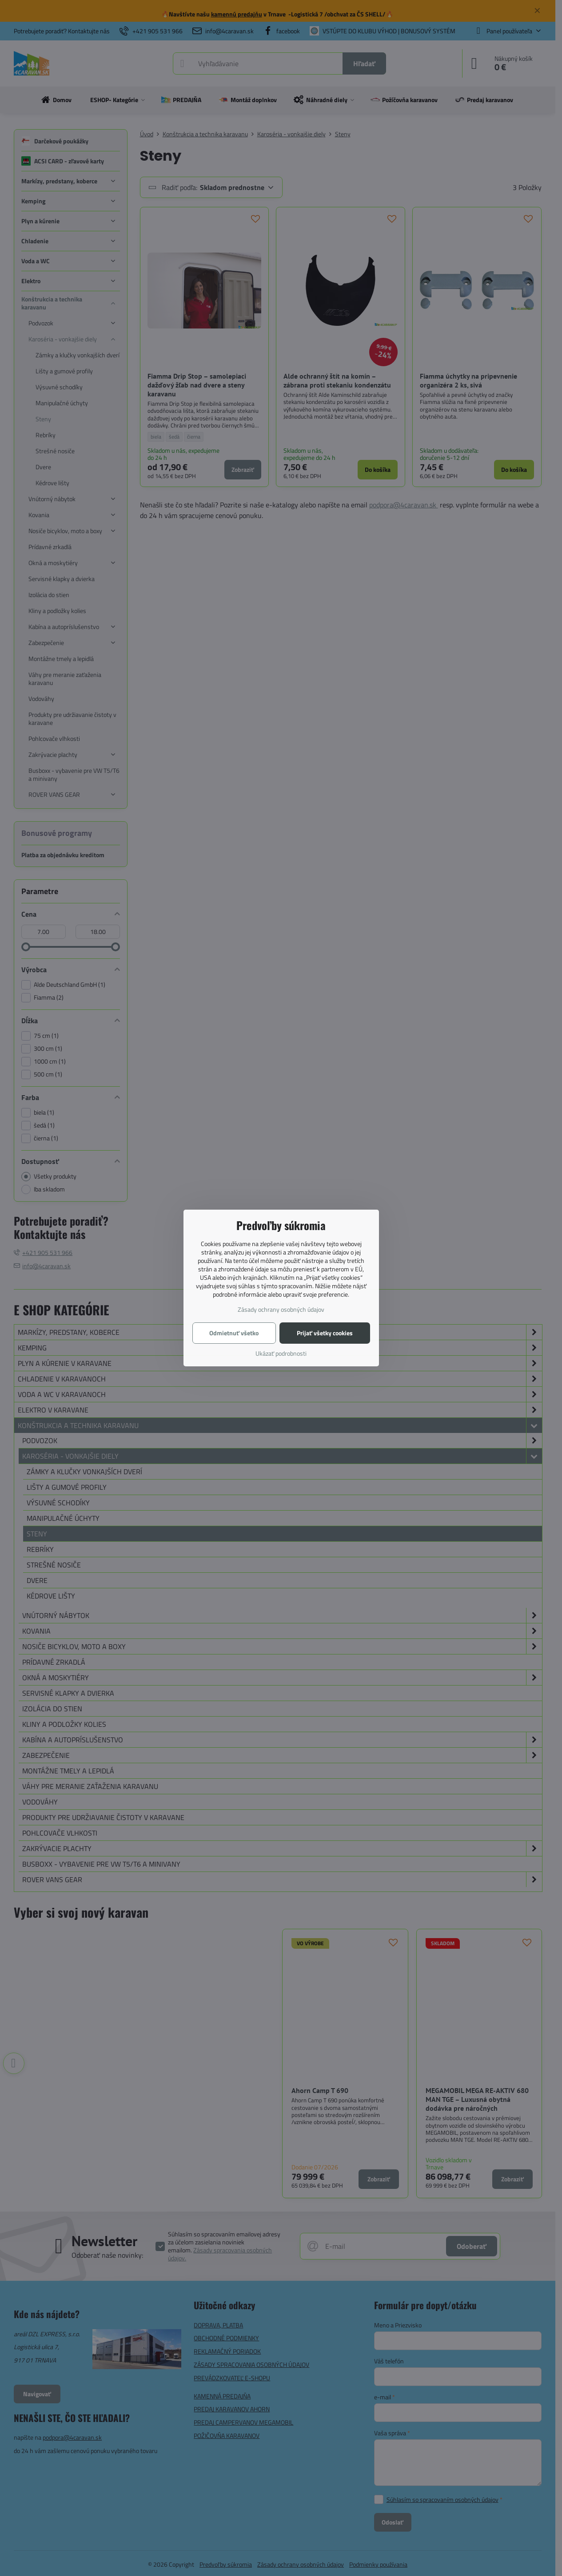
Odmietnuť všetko (234, 1332)
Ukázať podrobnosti (281, 1353)
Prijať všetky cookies (325, 1332)
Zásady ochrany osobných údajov (281, 1309)
